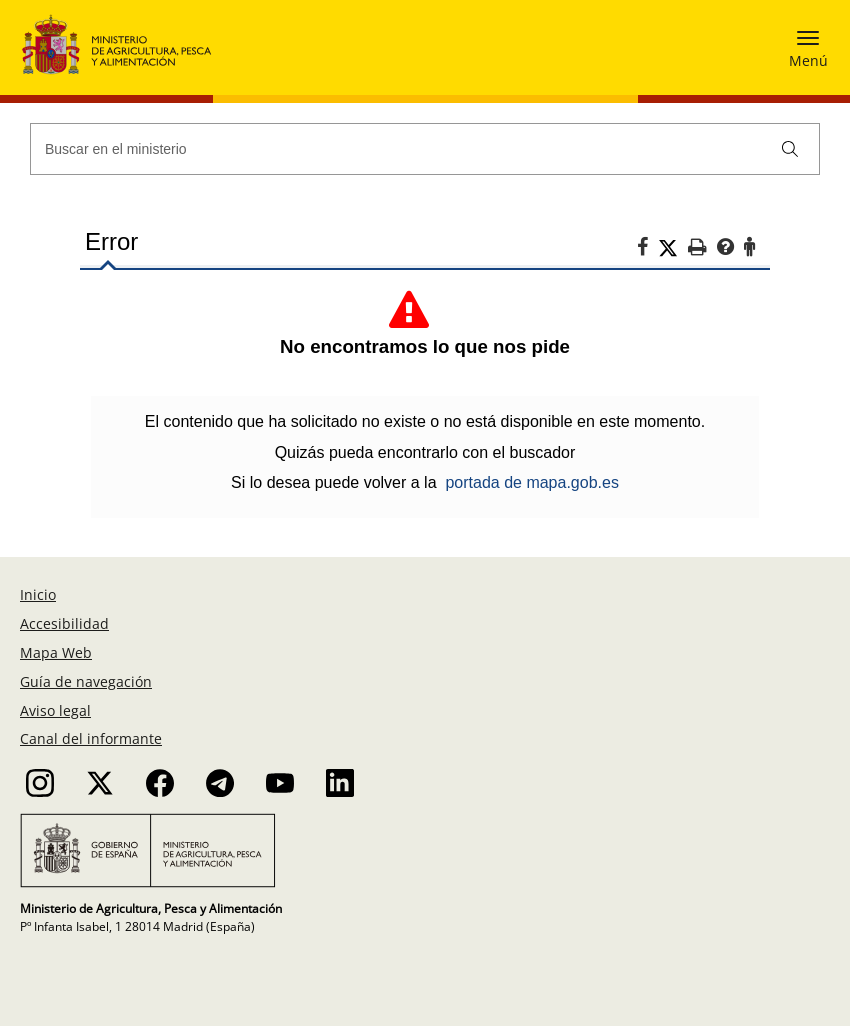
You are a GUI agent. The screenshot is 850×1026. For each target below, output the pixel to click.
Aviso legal (55, 710)
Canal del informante (91, 738)
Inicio (38, 594)
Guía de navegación (86, 681)
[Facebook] (647, 250)
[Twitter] (673, 248)
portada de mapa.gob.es (531, 482)
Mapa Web (56, 652)
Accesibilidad (64, 623)
